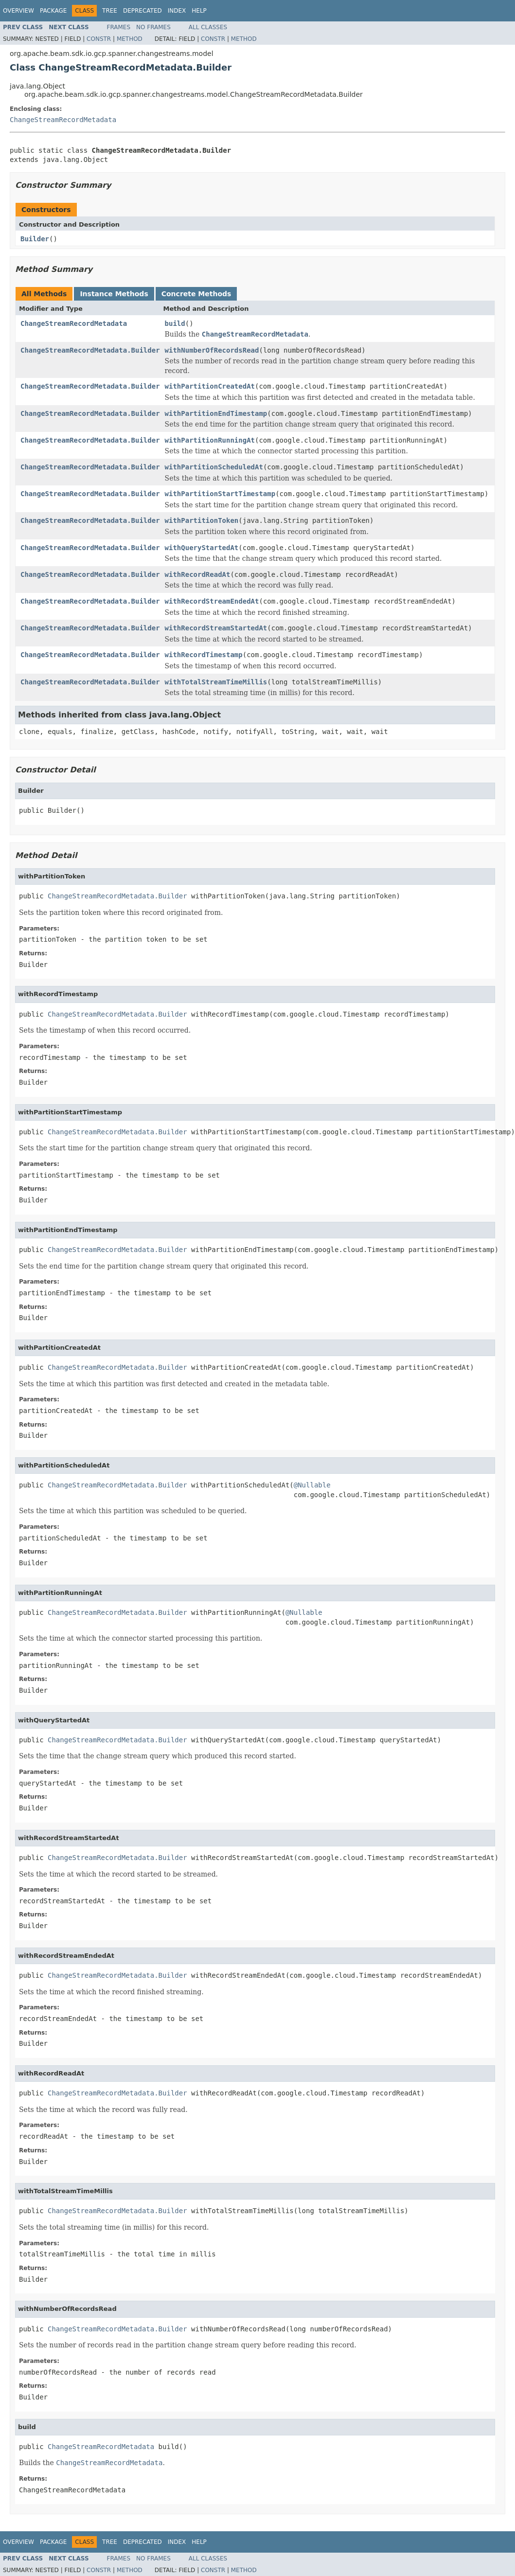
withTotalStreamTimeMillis (216, 682)
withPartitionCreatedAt (210, 386)
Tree (109, 10)
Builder (34, 239)
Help (199, 10)
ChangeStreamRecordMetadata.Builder (90, 350)
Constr (99, 39)
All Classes (208, 27)
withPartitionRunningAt (210, 440)
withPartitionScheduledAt (214, 467)
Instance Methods (114, 294)
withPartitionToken (202, 520)
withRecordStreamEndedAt (212, 601)
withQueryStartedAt (202, 548)
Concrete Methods (196, 294)
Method (129, 39)
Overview (18, 10)
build (175, 323)
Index (177, 10)
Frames (119, 27)
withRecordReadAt (198, 574)
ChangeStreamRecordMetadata (63, 120)
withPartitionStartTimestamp (220, 494)
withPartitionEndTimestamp (216, 413)
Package (53, 10)
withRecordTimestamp (204, 655)
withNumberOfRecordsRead (212, 350)
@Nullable (312, 1485)
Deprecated (142, 10)
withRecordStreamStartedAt (216, 628)
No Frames (153, 27)
